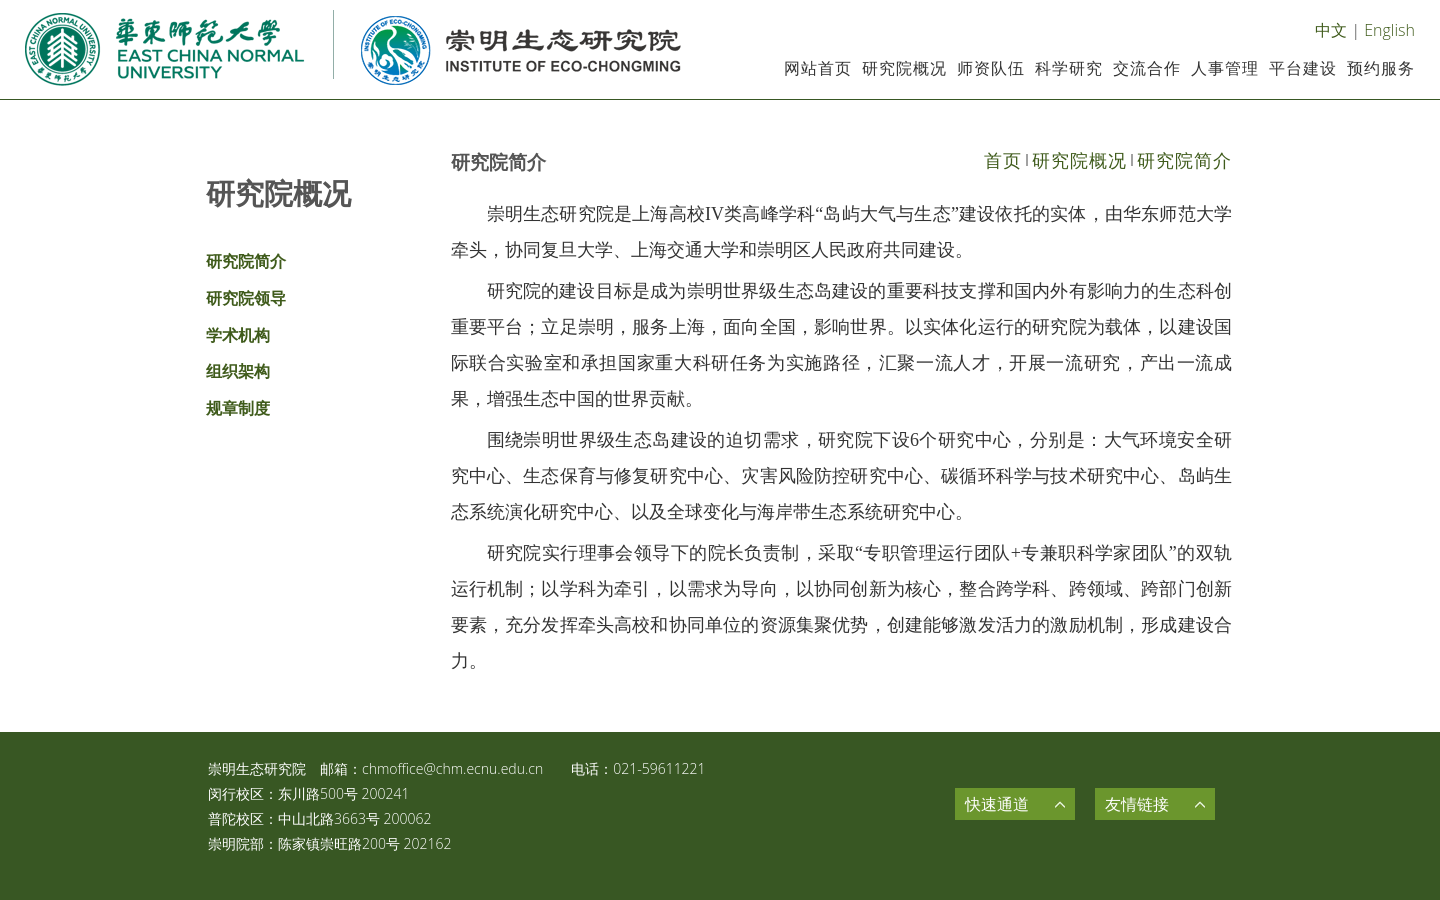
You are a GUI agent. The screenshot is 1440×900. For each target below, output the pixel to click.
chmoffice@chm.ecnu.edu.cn (452, 768)
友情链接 (1137, 804)
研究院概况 (1079, 160)
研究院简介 (1184, 160)
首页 (1003, 160)
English (1389, 30)
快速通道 (997, 804)
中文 (1331, 30)
